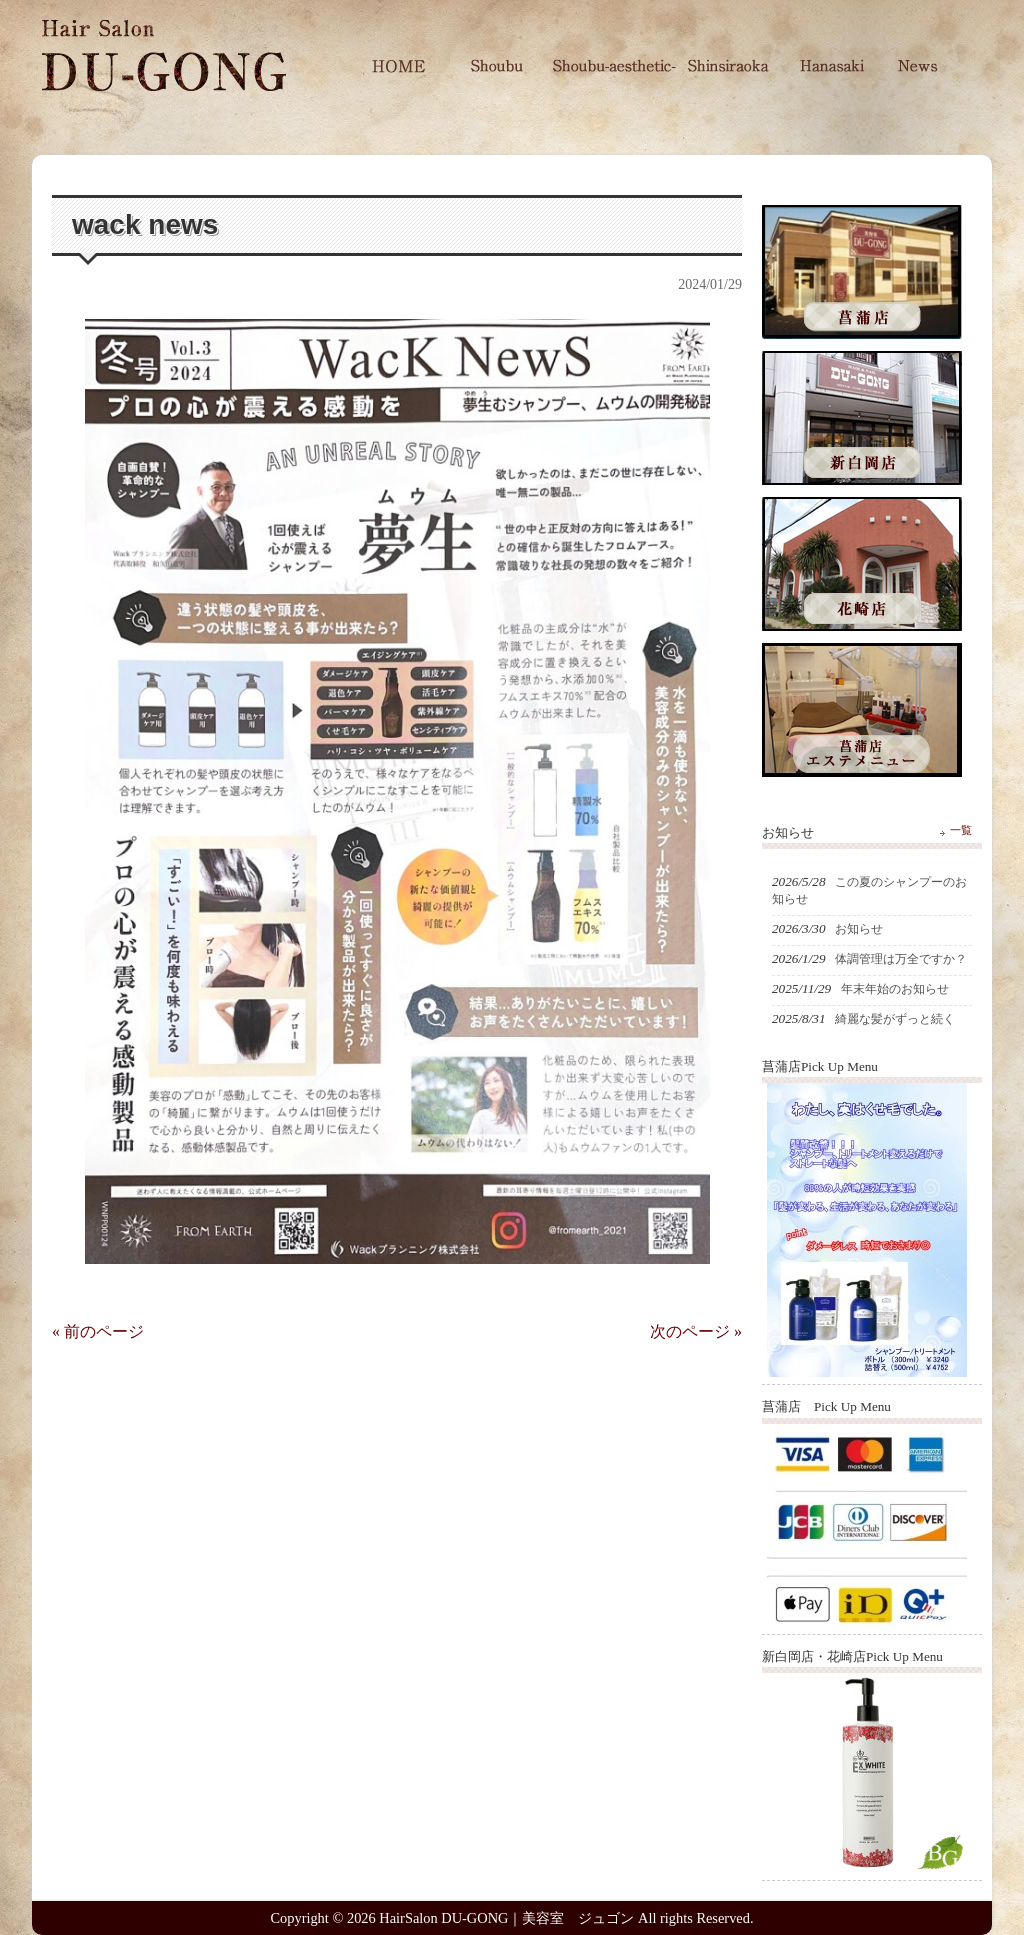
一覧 (961, 830)
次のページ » (696, 1331)
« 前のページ (98, 1331)
